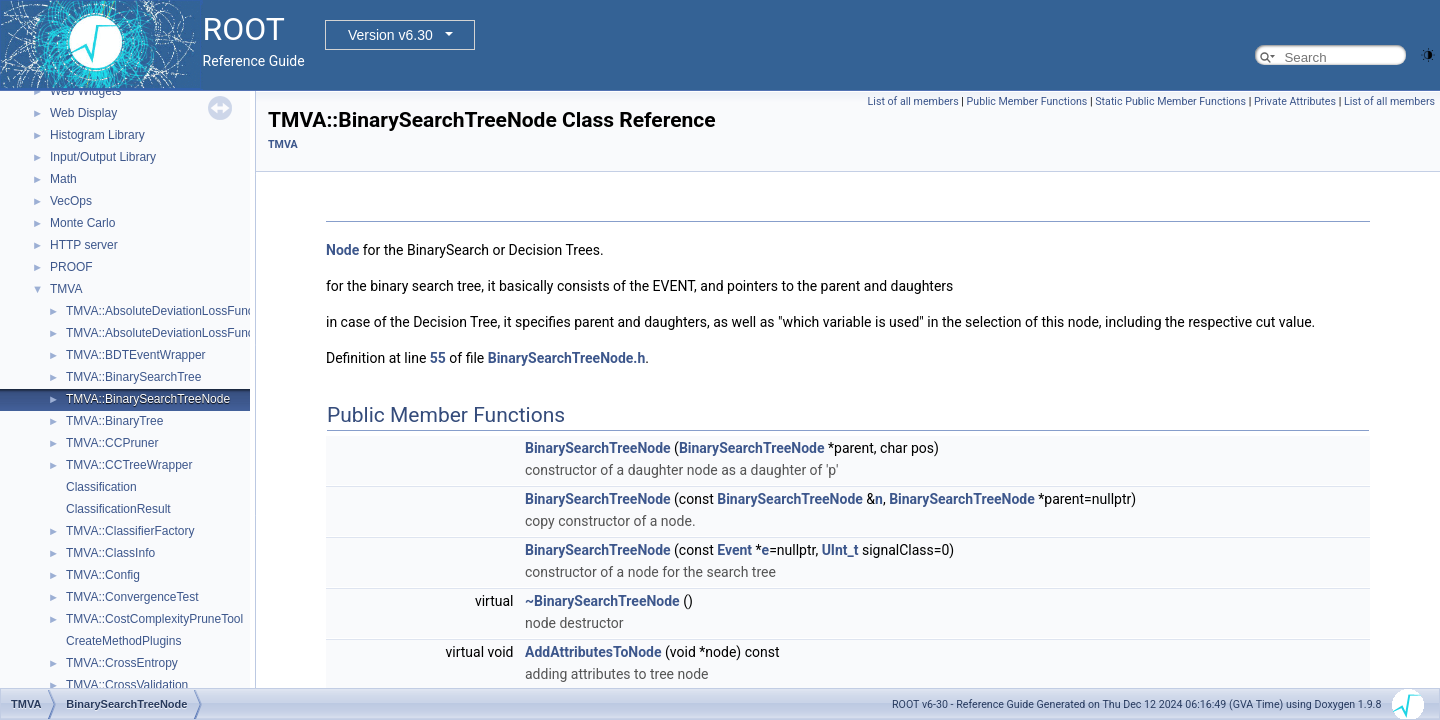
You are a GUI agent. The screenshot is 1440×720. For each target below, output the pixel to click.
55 (438, 358)
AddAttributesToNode (593, 652)
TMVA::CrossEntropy (122, 663)
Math (63, 179)
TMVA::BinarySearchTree (133, 377)
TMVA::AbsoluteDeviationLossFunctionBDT (181, 333)
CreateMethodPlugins (123, 641)
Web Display (83, 113)
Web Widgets (85, 91)
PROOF (71, 267)
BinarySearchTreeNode (598, 448)
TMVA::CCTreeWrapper (129, 465)
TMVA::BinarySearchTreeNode (148, 399)
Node (342, 250)
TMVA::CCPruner (112, 443)
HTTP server (84, 245)
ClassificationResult (118, 509)
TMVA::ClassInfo (110, 553)
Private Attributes (1295, 101)
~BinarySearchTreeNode (602, 601)
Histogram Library (97, 135)
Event (734, 550)
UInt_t (840, 550)
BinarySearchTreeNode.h (567, 358)
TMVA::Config (103, 575)
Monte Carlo (82, 223)
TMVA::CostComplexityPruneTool (154, 619)
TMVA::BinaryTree (114, 421)
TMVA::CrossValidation (127, 685)
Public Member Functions (1027, 101)
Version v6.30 (390, 35)
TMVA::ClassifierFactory (130, 531)
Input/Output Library (103, 157)
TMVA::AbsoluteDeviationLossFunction (169, 311)
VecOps (71, 201)
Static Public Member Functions (1170, 101)
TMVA (66, 289)
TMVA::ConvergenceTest (132, 597)
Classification (101, 487)
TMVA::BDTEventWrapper (136, 355)
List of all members (913, 101)
